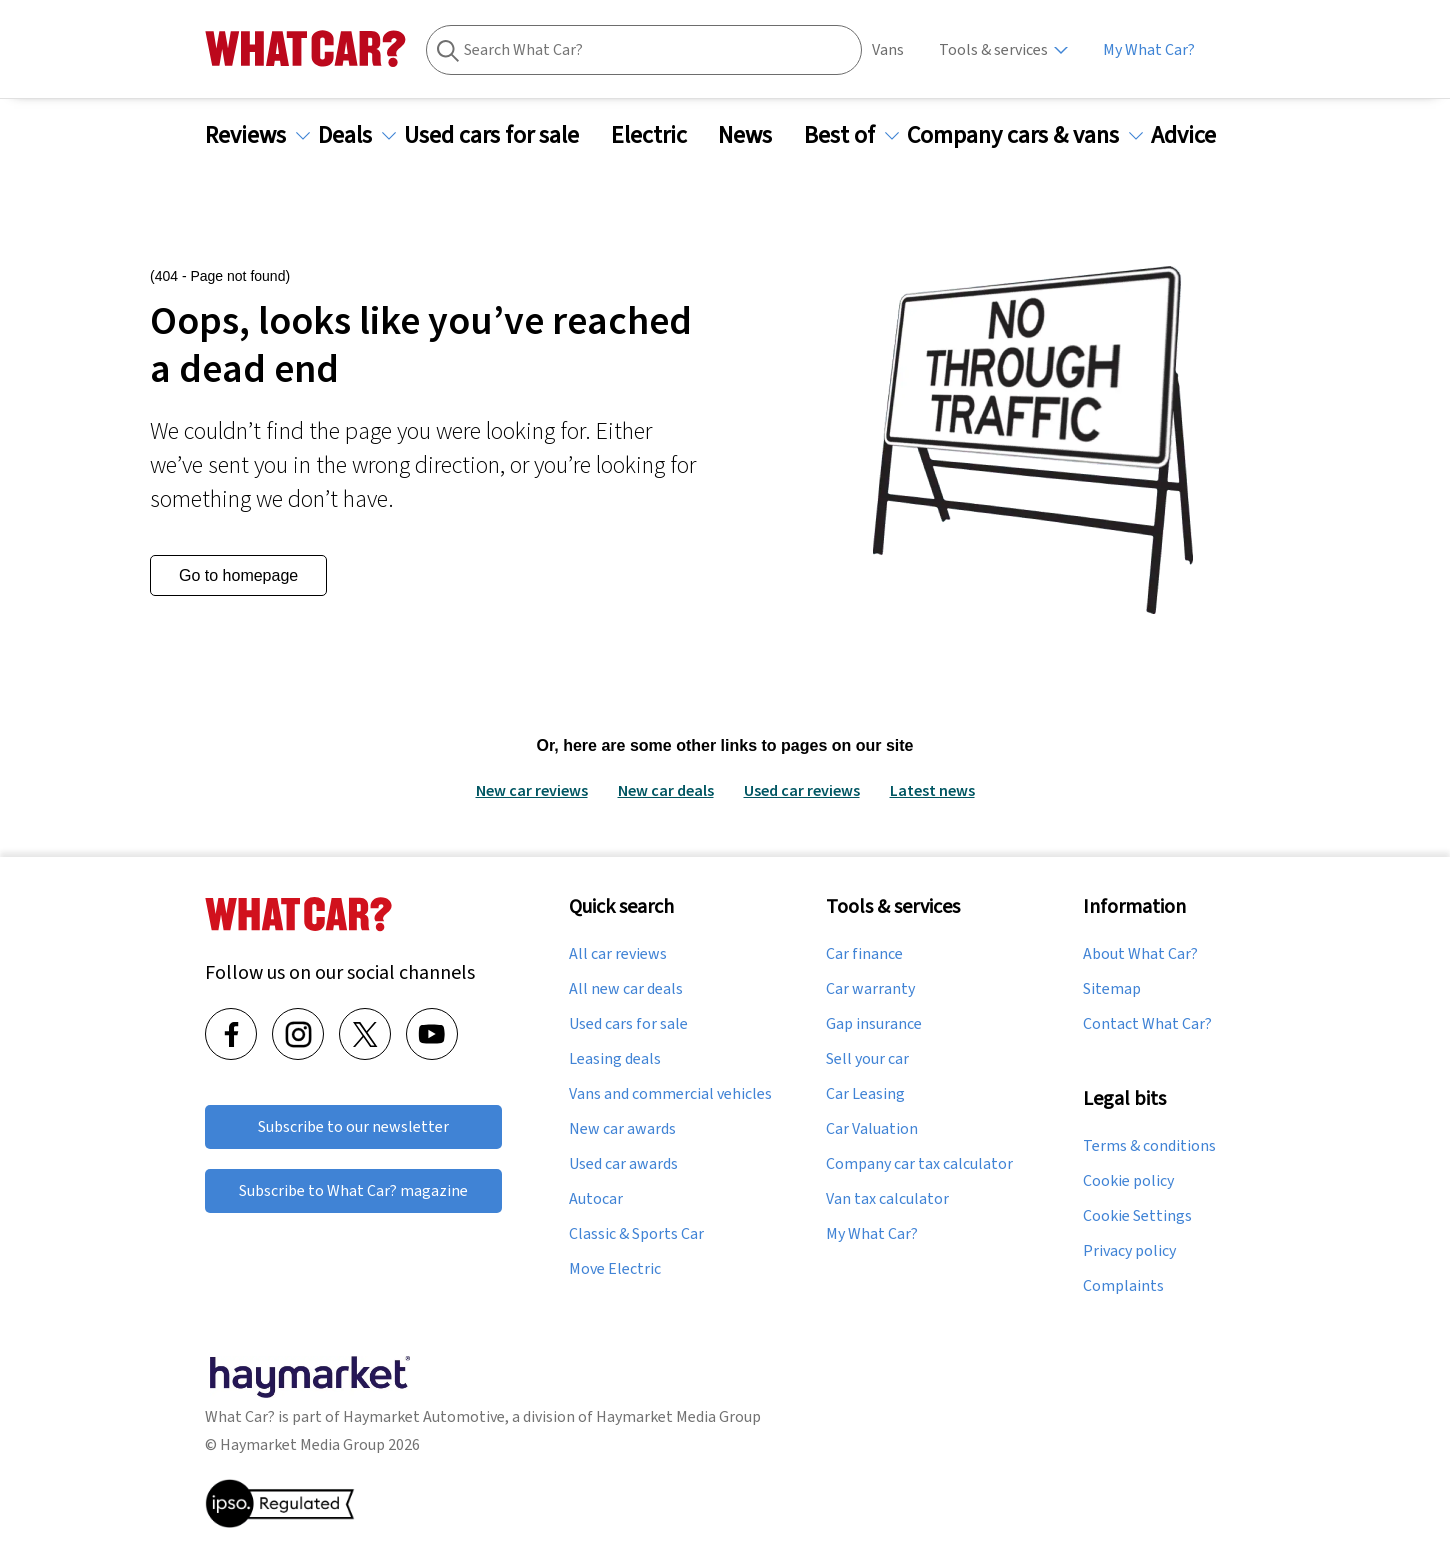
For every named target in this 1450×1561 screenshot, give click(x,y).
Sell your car (867, 1059)
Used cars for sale (503, 135)
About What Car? (1140, 954)
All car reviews (618, 954)
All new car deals (626, 989)
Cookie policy (1128, 1181)
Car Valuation (872, 1129)
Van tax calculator (887, 1199)
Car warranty (870, 989)
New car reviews (532, 790)
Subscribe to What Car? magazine (353, 1190)
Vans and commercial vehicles (670, 1094)
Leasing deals (615, 1059)
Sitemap (1112, 989)
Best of (851, 135)
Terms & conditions (1149, 1146)
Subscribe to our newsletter (353, 1126)
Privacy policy (1129, 1251)
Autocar (596, 1199)
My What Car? (1149, 49)
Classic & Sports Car (636, 1234)
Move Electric (615, 1269)
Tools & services (993, 49)
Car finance (864, 954)
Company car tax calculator (919, 1164)
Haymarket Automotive (424, 1416)
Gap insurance (874, 1024)
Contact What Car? (1147, 1024)
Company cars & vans (1025, 135)
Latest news (932, 790)
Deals (357, 135)
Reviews (257, 135)
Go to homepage (238, 575)
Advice (1195, 135)
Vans (888, 49)
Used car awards (623, 1164)
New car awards (622, 1129)
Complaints (1123, 1286)
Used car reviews (802, 790)
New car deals (666, 790)
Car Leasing (865, 1094)
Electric (661, 135)
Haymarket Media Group (678, 1416)
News (757, 135)
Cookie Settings (1137, 1216)
